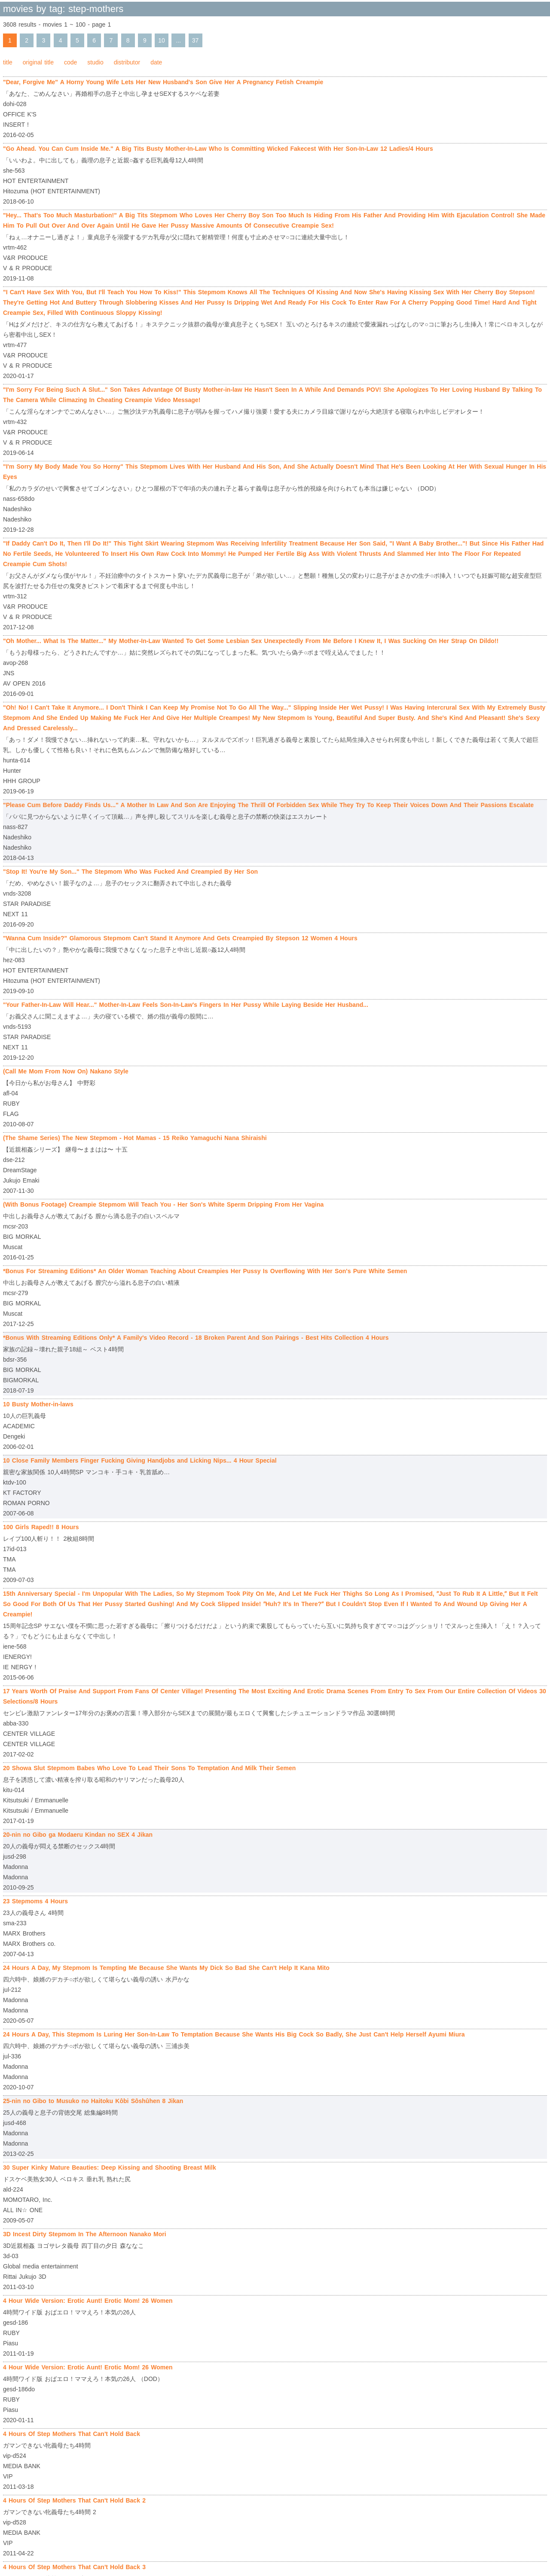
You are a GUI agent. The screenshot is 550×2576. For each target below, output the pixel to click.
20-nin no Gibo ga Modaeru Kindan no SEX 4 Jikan (78, 1834)
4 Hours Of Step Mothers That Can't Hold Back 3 (74, 2567)
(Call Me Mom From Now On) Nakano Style (65, 1071)
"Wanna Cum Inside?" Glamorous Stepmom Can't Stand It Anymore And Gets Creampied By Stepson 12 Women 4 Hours (180, 938)
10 (161, 40)
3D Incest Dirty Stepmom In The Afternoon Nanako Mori (84, 2234)
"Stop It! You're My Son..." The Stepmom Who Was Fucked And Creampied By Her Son (130, 871)
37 (195, 40)
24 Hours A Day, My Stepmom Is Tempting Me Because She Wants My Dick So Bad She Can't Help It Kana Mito (166, 1967)
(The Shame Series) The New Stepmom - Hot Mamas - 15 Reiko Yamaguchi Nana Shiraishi (135, 1137)
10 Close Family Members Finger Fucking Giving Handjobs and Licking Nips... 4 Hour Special (140, 1460)
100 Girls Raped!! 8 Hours (41, 1527)
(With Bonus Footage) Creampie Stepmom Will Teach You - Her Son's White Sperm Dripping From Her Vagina (163, 1204)
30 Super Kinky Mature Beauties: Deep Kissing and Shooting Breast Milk (109, 2167)
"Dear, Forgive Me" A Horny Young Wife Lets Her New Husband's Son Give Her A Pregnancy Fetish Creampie (163, 82)
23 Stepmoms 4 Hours (35, 1901)
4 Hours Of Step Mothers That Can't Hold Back (71, 2433)
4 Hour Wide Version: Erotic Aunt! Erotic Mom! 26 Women (88, 2300)
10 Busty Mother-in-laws (38, 1404)
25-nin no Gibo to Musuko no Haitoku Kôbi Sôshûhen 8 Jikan (93, 2100)
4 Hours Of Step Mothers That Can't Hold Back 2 (74, 2500)
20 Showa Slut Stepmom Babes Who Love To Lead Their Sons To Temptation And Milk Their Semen (149, 1768)
